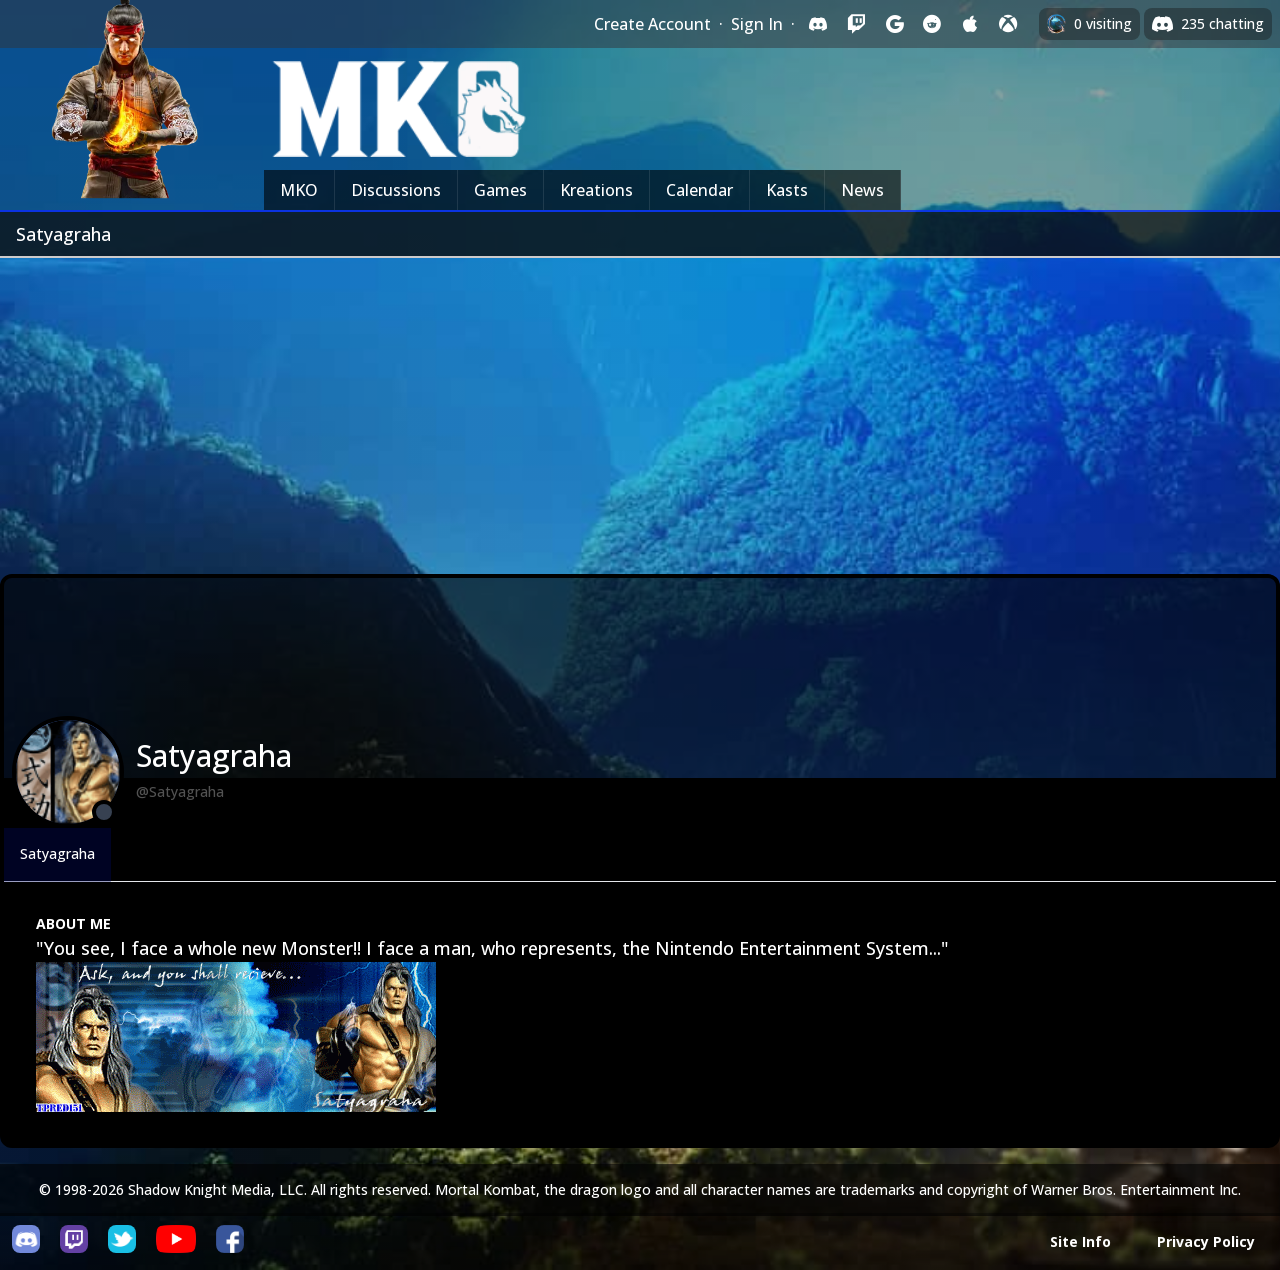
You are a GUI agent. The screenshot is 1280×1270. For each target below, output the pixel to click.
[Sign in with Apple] (970, 24)
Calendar (699, 190)
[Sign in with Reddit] (932, 24)
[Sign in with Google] (894, 24)
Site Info (1080, 1241)
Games (500, 190)
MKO (299, 190)
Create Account (652, 24)
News (862, 190)
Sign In (757, 24)
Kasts (787, 190)
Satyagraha (57, 853)
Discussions (396, 190)
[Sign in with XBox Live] (1008, 24)
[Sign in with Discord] (818, 24)
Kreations (596, 190)
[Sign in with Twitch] (856, 24)
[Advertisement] (640, 408)
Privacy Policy (1206, 1241)
